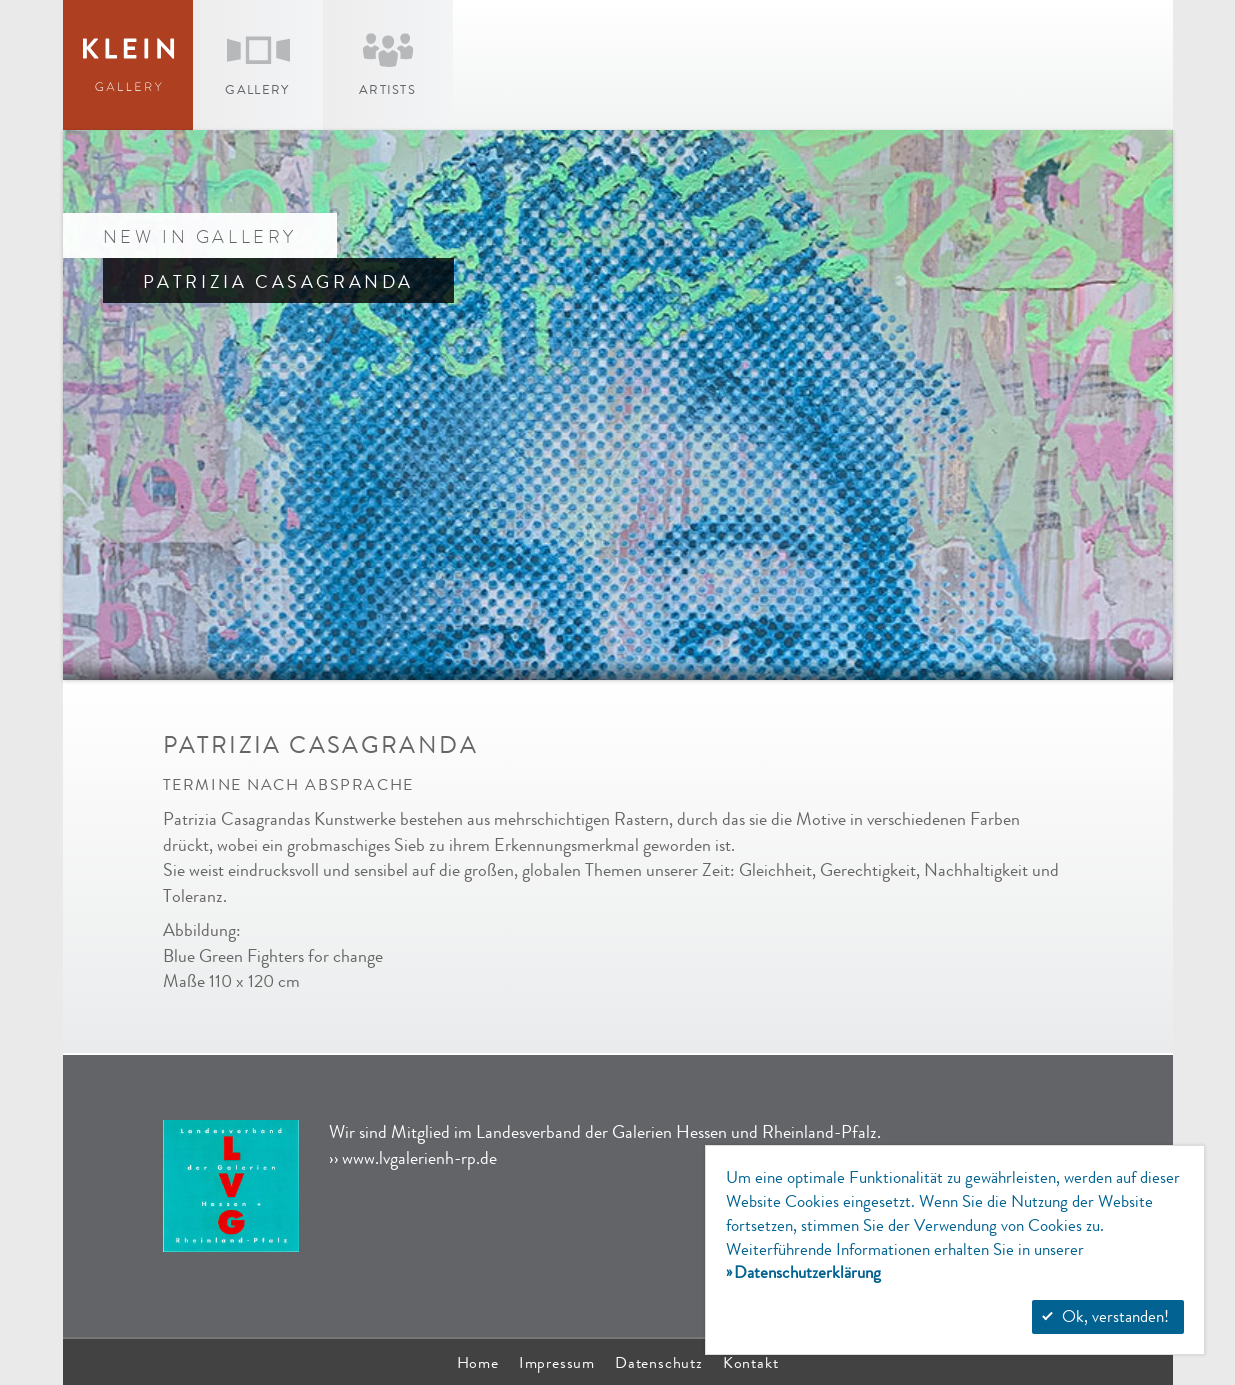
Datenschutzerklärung (807, 1273)
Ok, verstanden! (1105, 1316)
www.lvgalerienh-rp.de (419, 1158)
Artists (387, 90)
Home (478, 1362)
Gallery (257, 90)
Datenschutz (659, 1362)
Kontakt (751, 1362)
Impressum (557, 1362)
